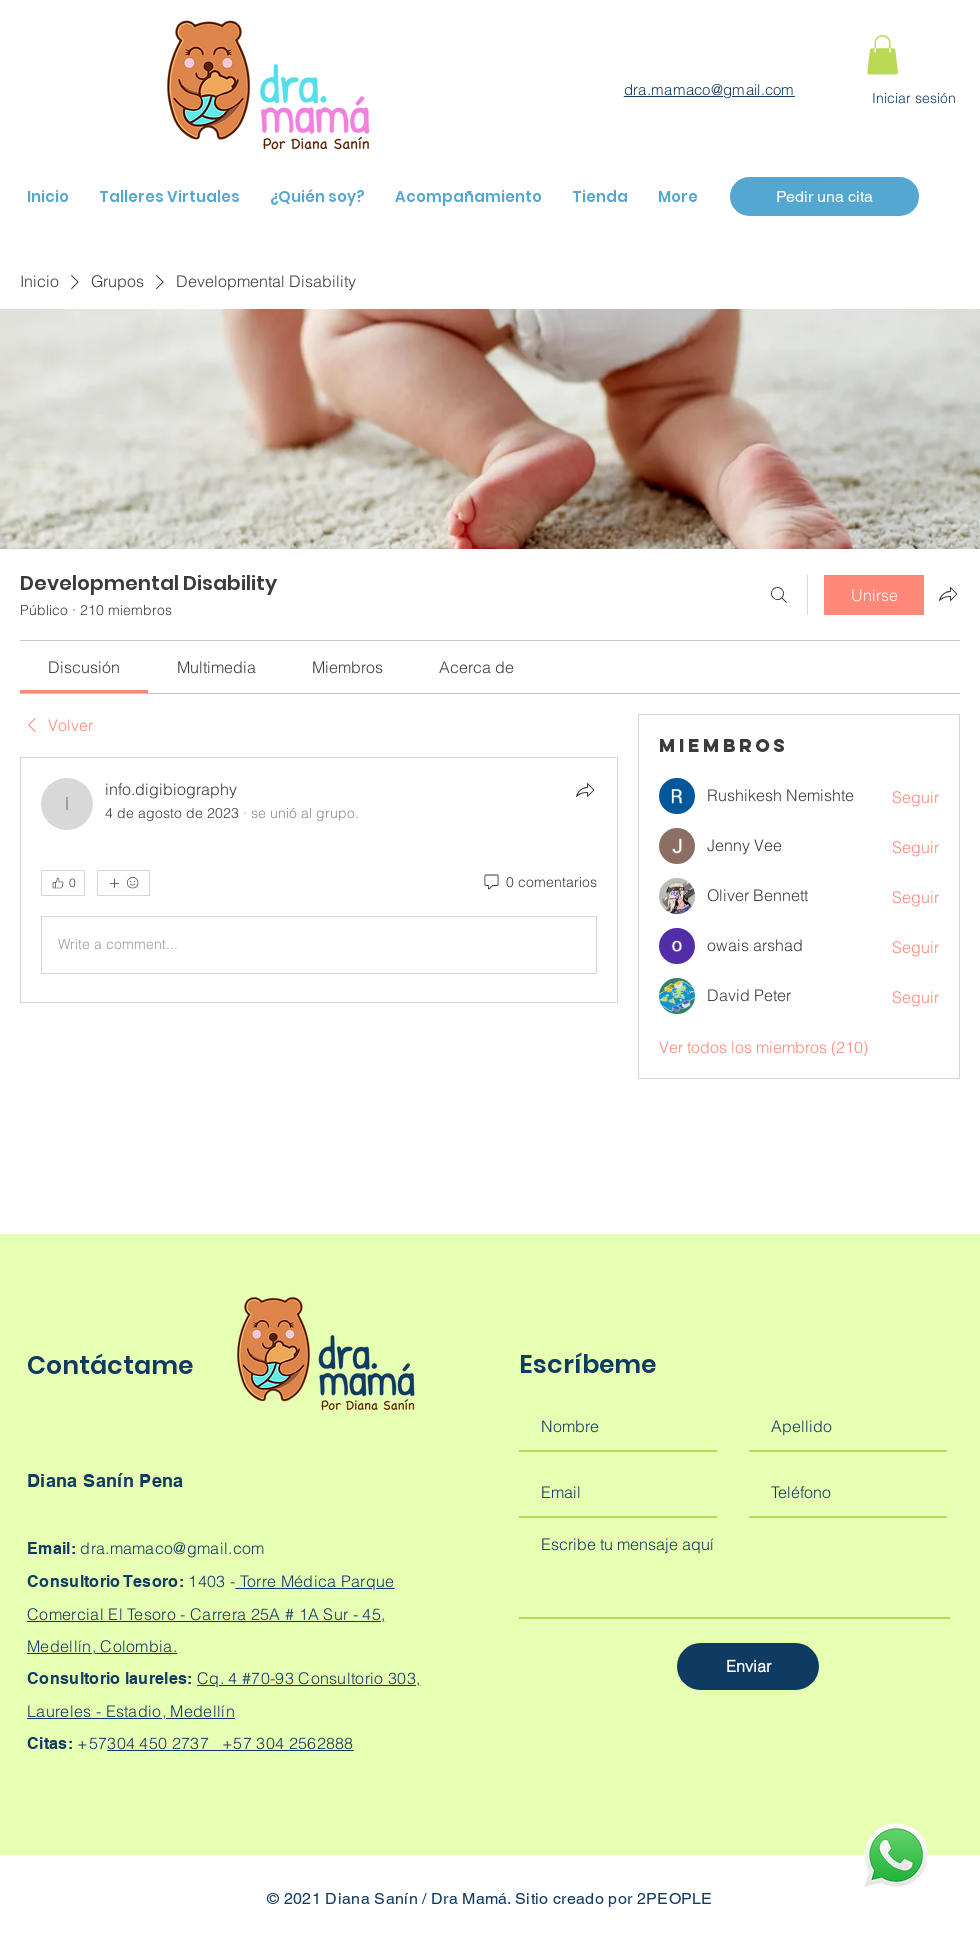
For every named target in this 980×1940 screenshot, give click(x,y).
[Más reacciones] (123, 883)
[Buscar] (779, 595)
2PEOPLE (675, 1898)
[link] (84, 667)
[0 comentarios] (539, 883)
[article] (319, 880)
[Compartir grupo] (948, 594)
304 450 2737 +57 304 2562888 (230, 1743)
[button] (882, 54)
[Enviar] (748, 1666)
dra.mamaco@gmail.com (709, 89)
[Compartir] (585, 790)
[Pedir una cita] (824, 196)
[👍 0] (63, 883)
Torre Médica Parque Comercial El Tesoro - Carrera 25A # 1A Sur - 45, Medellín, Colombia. (211, 1613)
